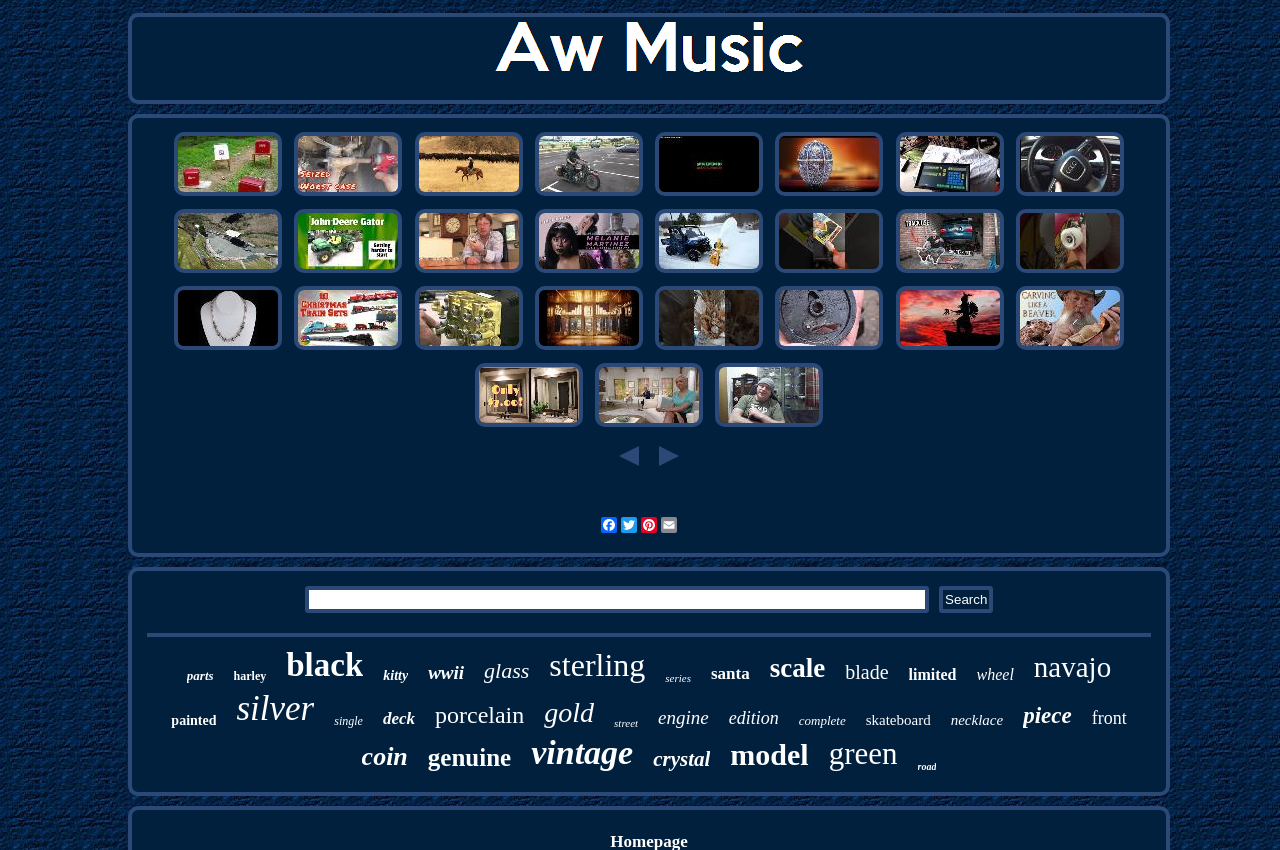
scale (797, 668)
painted (193, 720)
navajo (1072, 667)
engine (683, 717)
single (348, 721)
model (769, 754)
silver (275, 708)
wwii (446, 672)
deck (399, 718)
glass (506, 670)
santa (730, 673)
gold (569, 712)
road (927, 766)
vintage (582, 752)
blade (866, 672)
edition (754, 718)
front (1109, 718)
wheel (995, 674)
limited (933, 674)
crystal (681, 759)
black (324, 665)
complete (822, 720)
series (678, 678)
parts (200, 675)
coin (385, 756)
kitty (395, 675)
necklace (977, 720)
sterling (597, 665)
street (626, 723)
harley (250, 676)
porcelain (479, 715)
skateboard (898, 720)
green (863, 753)
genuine (469, 757)
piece (1047, 715)
